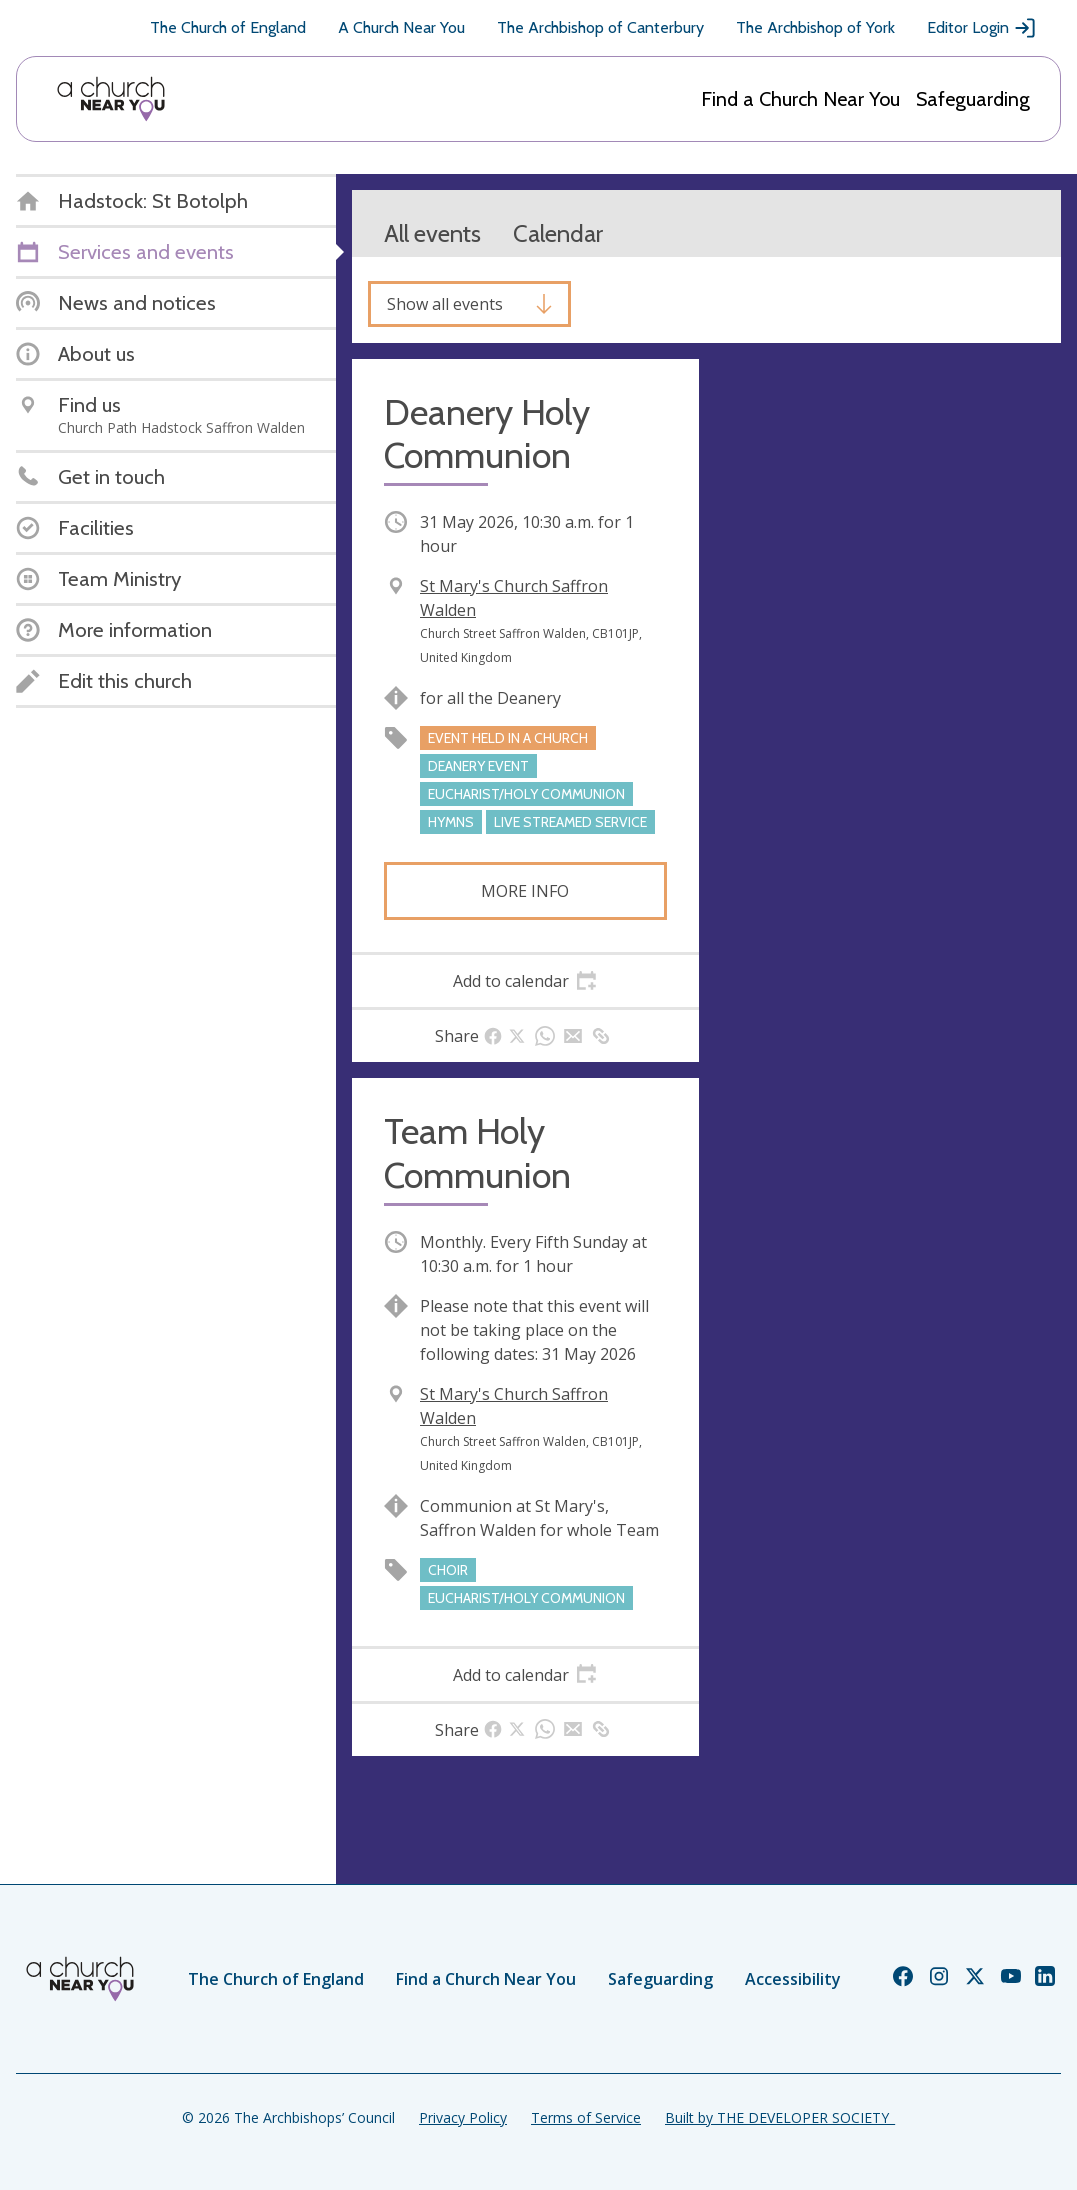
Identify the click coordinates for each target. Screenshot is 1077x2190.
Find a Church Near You (800, 99)
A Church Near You (401, 27)
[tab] (525, 981)
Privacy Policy (463, 2117)
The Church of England (228, 27)
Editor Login (982, 28)
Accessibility (793, 1979)
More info (525, 891)
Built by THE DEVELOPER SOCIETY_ (780, 2117)
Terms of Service (586, 2117)
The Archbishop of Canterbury (600, 27)
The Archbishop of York (815, 27)
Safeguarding (973, 99)
